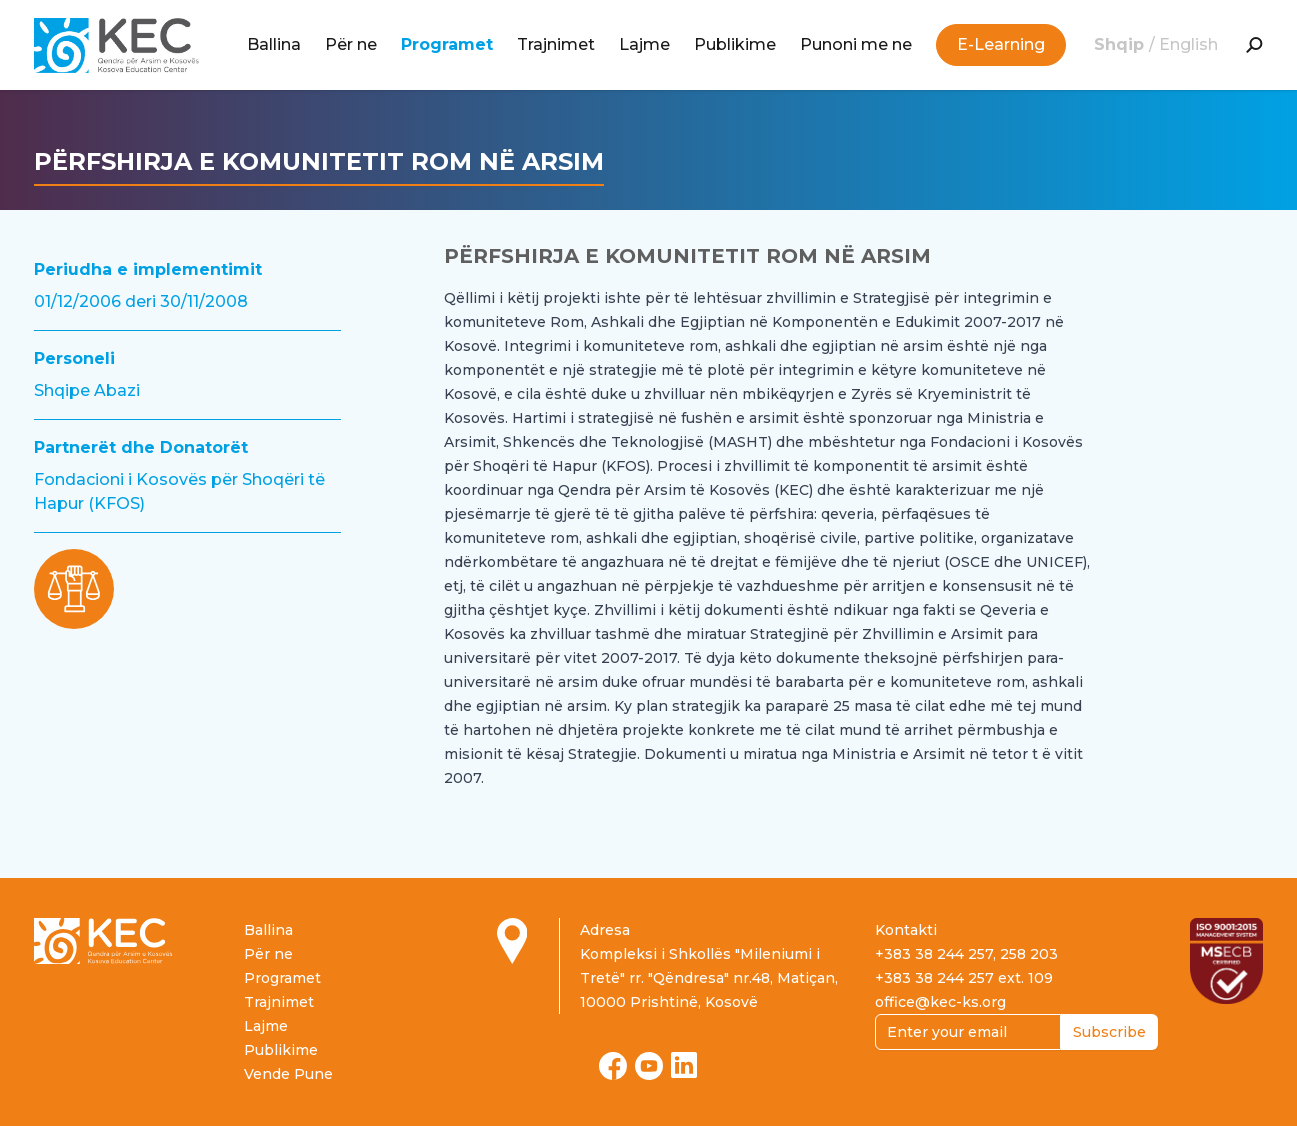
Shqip (1121, 44)
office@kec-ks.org (940, 1002)
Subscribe (1109, 1032)
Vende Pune (288, 1074)
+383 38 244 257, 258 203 (966, 954)
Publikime (735, 44)
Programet (447, 44)
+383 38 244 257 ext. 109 (964, 978)
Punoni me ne (856, 44)
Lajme (644, 44)
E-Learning (1001, 44)
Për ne (351, 44)
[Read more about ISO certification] (1226, 961)
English (1188, 44)
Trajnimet (556, 44)
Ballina (274, 44)
